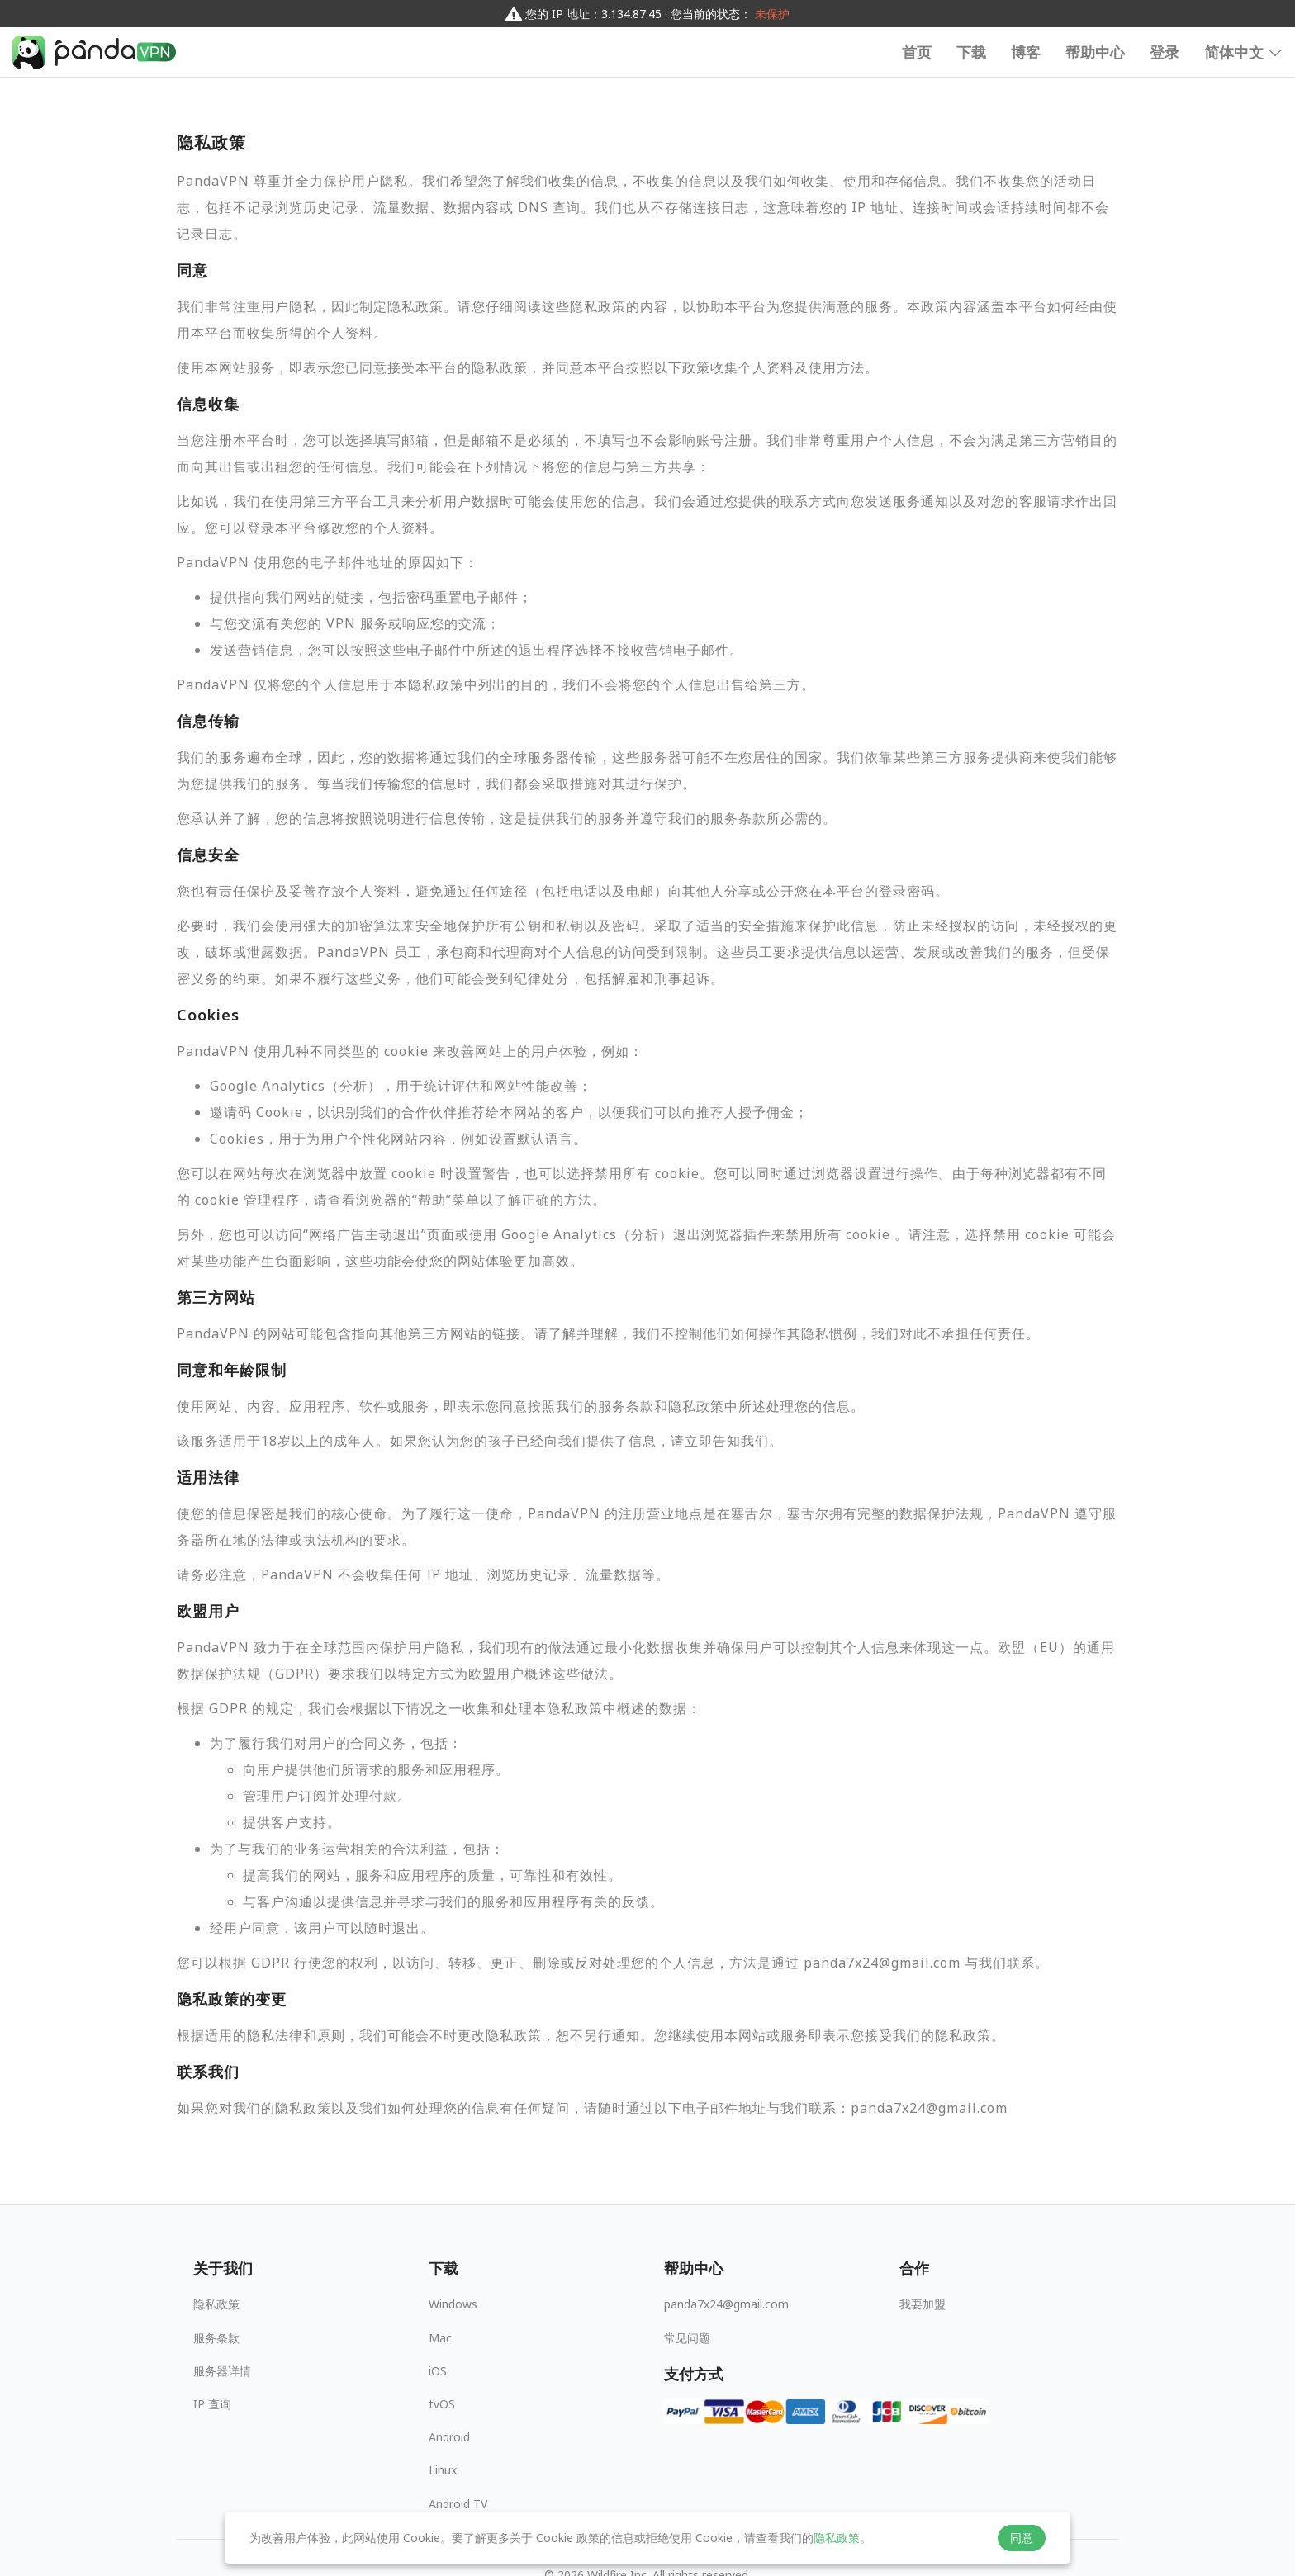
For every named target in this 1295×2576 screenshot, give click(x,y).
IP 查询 (212, 2404)
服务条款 (216, 2338)
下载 (971, 52)
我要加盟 (922, 2304)
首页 (917, 52)
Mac (440, 2338)
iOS (438, 2371)
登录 (1164, 52)
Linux (443, 2470)
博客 (1026, 52)
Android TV (458, 2504)
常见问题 (687, 2338)
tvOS (442, 2404)
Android (449, 2437)
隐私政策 (216, 2304)
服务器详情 (222, 2371)
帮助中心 (1095, 52)
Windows (453, 2304)
